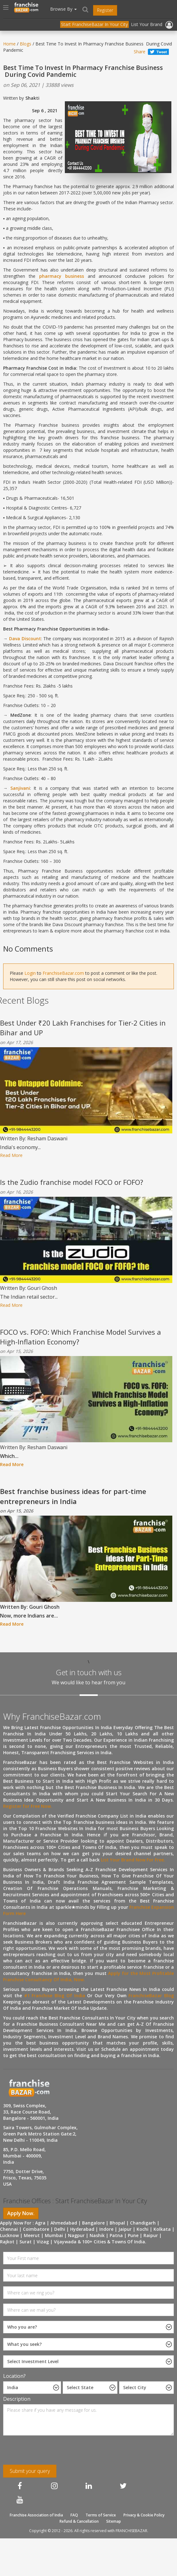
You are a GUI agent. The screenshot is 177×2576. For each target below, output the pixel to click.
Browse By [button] (63, 9)
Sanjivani (20, 788)
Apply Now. (20, 2213)
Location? (14, 2376)
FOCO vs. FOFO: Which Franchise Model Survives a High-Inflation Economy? (80, 1336)
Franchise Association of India (36, 2515)
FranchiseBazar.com (63, 973)
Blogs (25, 44)
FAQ (74, 2515)
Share (139, 52)
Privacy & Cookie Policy (143, 2515)
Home (9, 44)
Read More (11, 1155)
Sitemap (113, 2521)
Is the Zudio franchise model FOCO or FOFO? (71, 1182)
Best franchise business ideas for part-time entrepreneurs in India (73, 1496)
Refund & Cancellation (79, 2521)
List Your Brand (146, 24)
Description (16, 2398)
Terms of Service (101, 2515)
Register (105, 10)
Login (30, 973)
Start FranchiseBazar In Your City (94, 24)
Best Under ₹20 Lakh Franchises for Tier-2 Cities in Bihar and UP (83, 1027)
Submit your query (30, 2471)
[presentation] (43, 2452)
